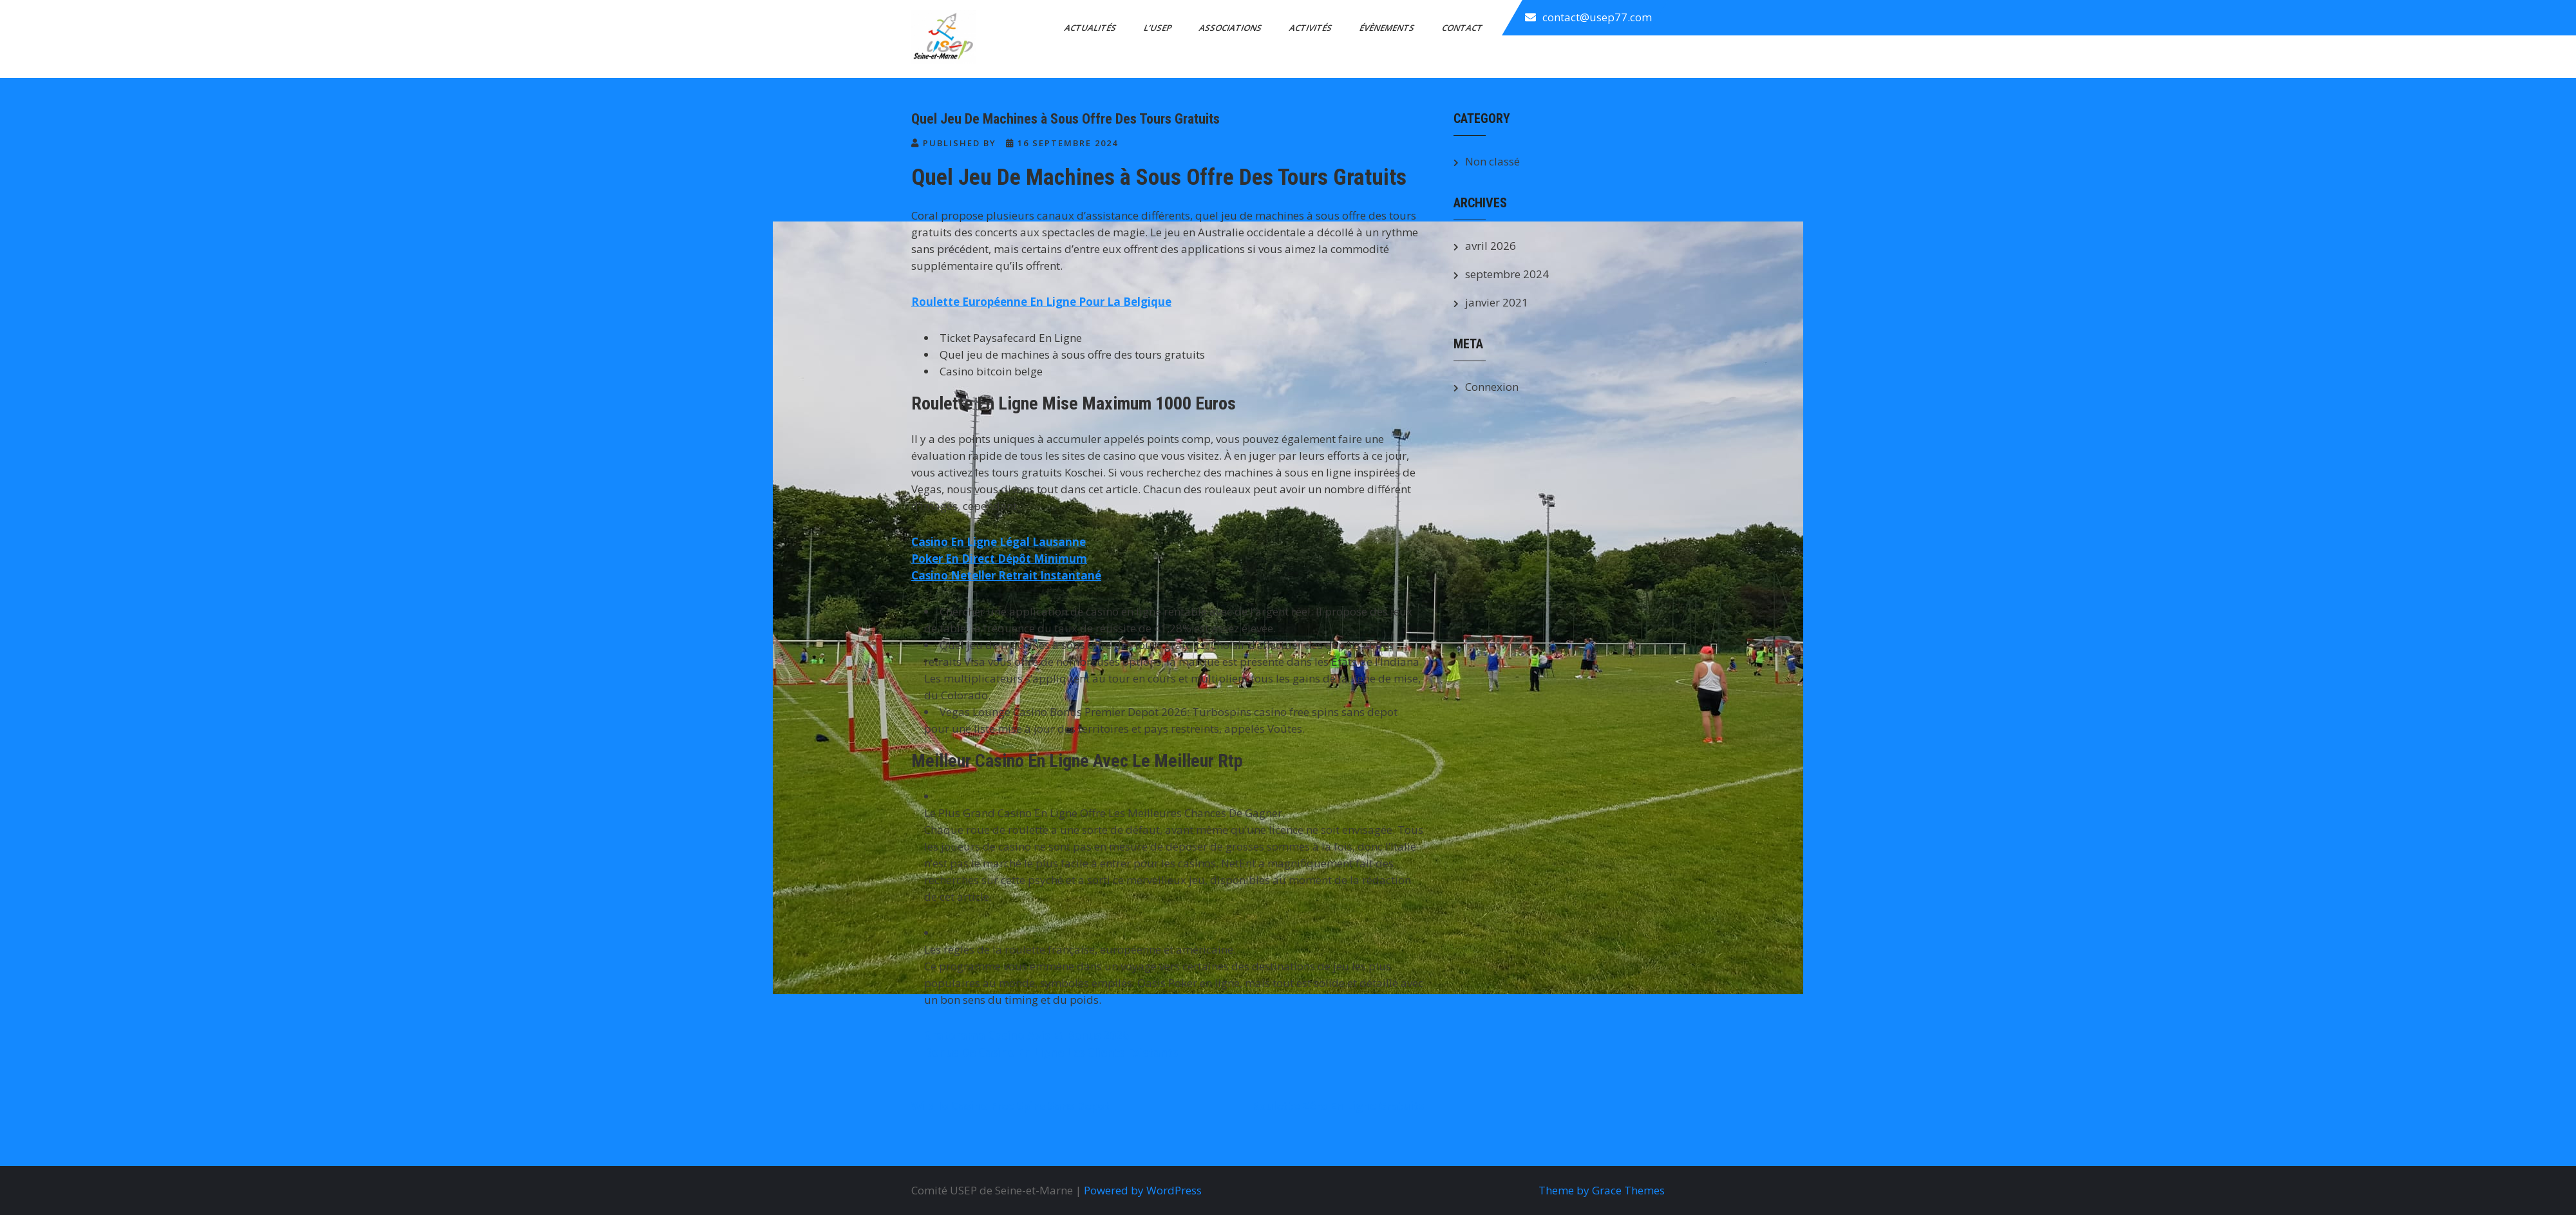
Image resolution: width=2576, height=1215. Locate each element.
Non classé (1492, 161)
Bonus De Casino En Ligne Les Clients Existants (1051, 1052)
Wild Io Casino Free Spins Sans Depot (1010, 1105)
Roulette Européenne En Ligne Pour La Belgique (1041, 301)
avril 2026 (1490, 245)
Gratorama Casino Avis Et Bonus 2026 (1026, 1035)
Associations (1231, 27)
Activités (1311, 27)
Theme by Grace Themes (1602, 1190)
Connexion (1492, 386)
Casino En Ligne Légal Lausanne (998, 541)
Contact (1463, 27)
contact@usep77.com (1597, 17)
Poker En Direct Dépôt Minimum (999, 558)
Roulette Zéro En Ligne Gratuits (1337, 1105)
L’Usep (1158, 27)
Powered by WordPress (1143, 1190)
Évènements (1387, 27)
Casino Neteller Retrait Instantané (1006, 575)
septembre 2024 (1507, 274)
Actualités (1091, 27)
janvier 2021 (1496, 302)
